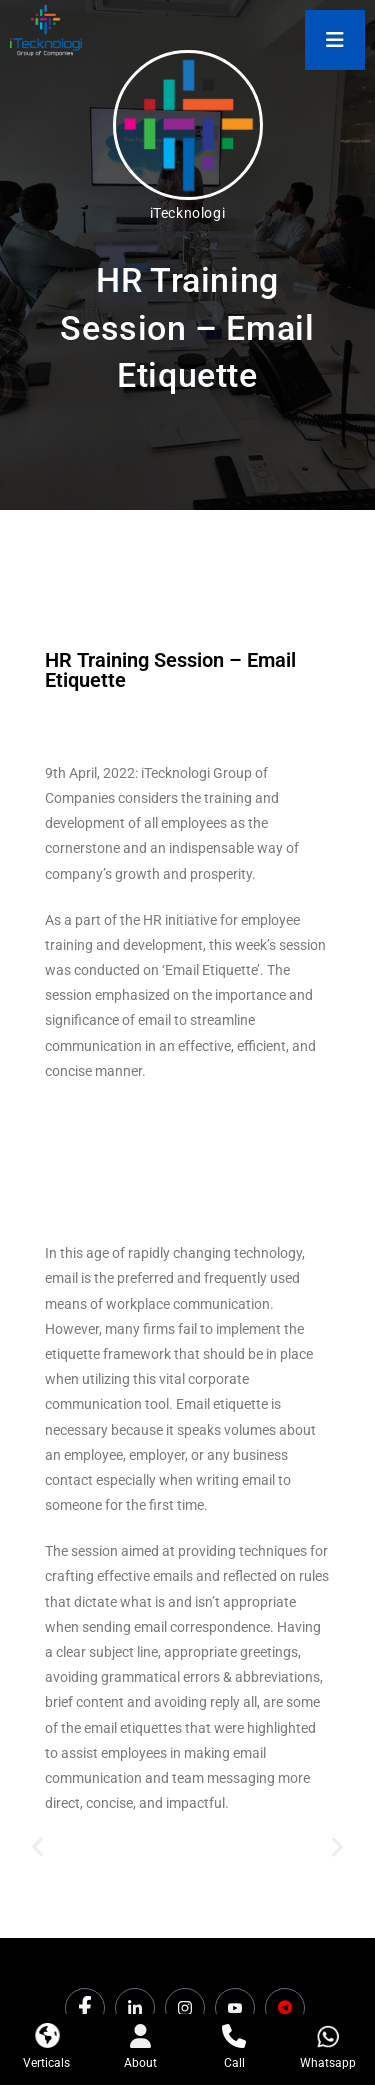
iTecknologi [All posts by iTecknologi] (188, 213)
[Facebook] (85, 2008)
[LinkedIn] (135, 2008)
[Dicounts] (285, 2008)
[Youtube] (235, 2008)
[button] (37, 1847)
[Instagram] (185, 2008)
